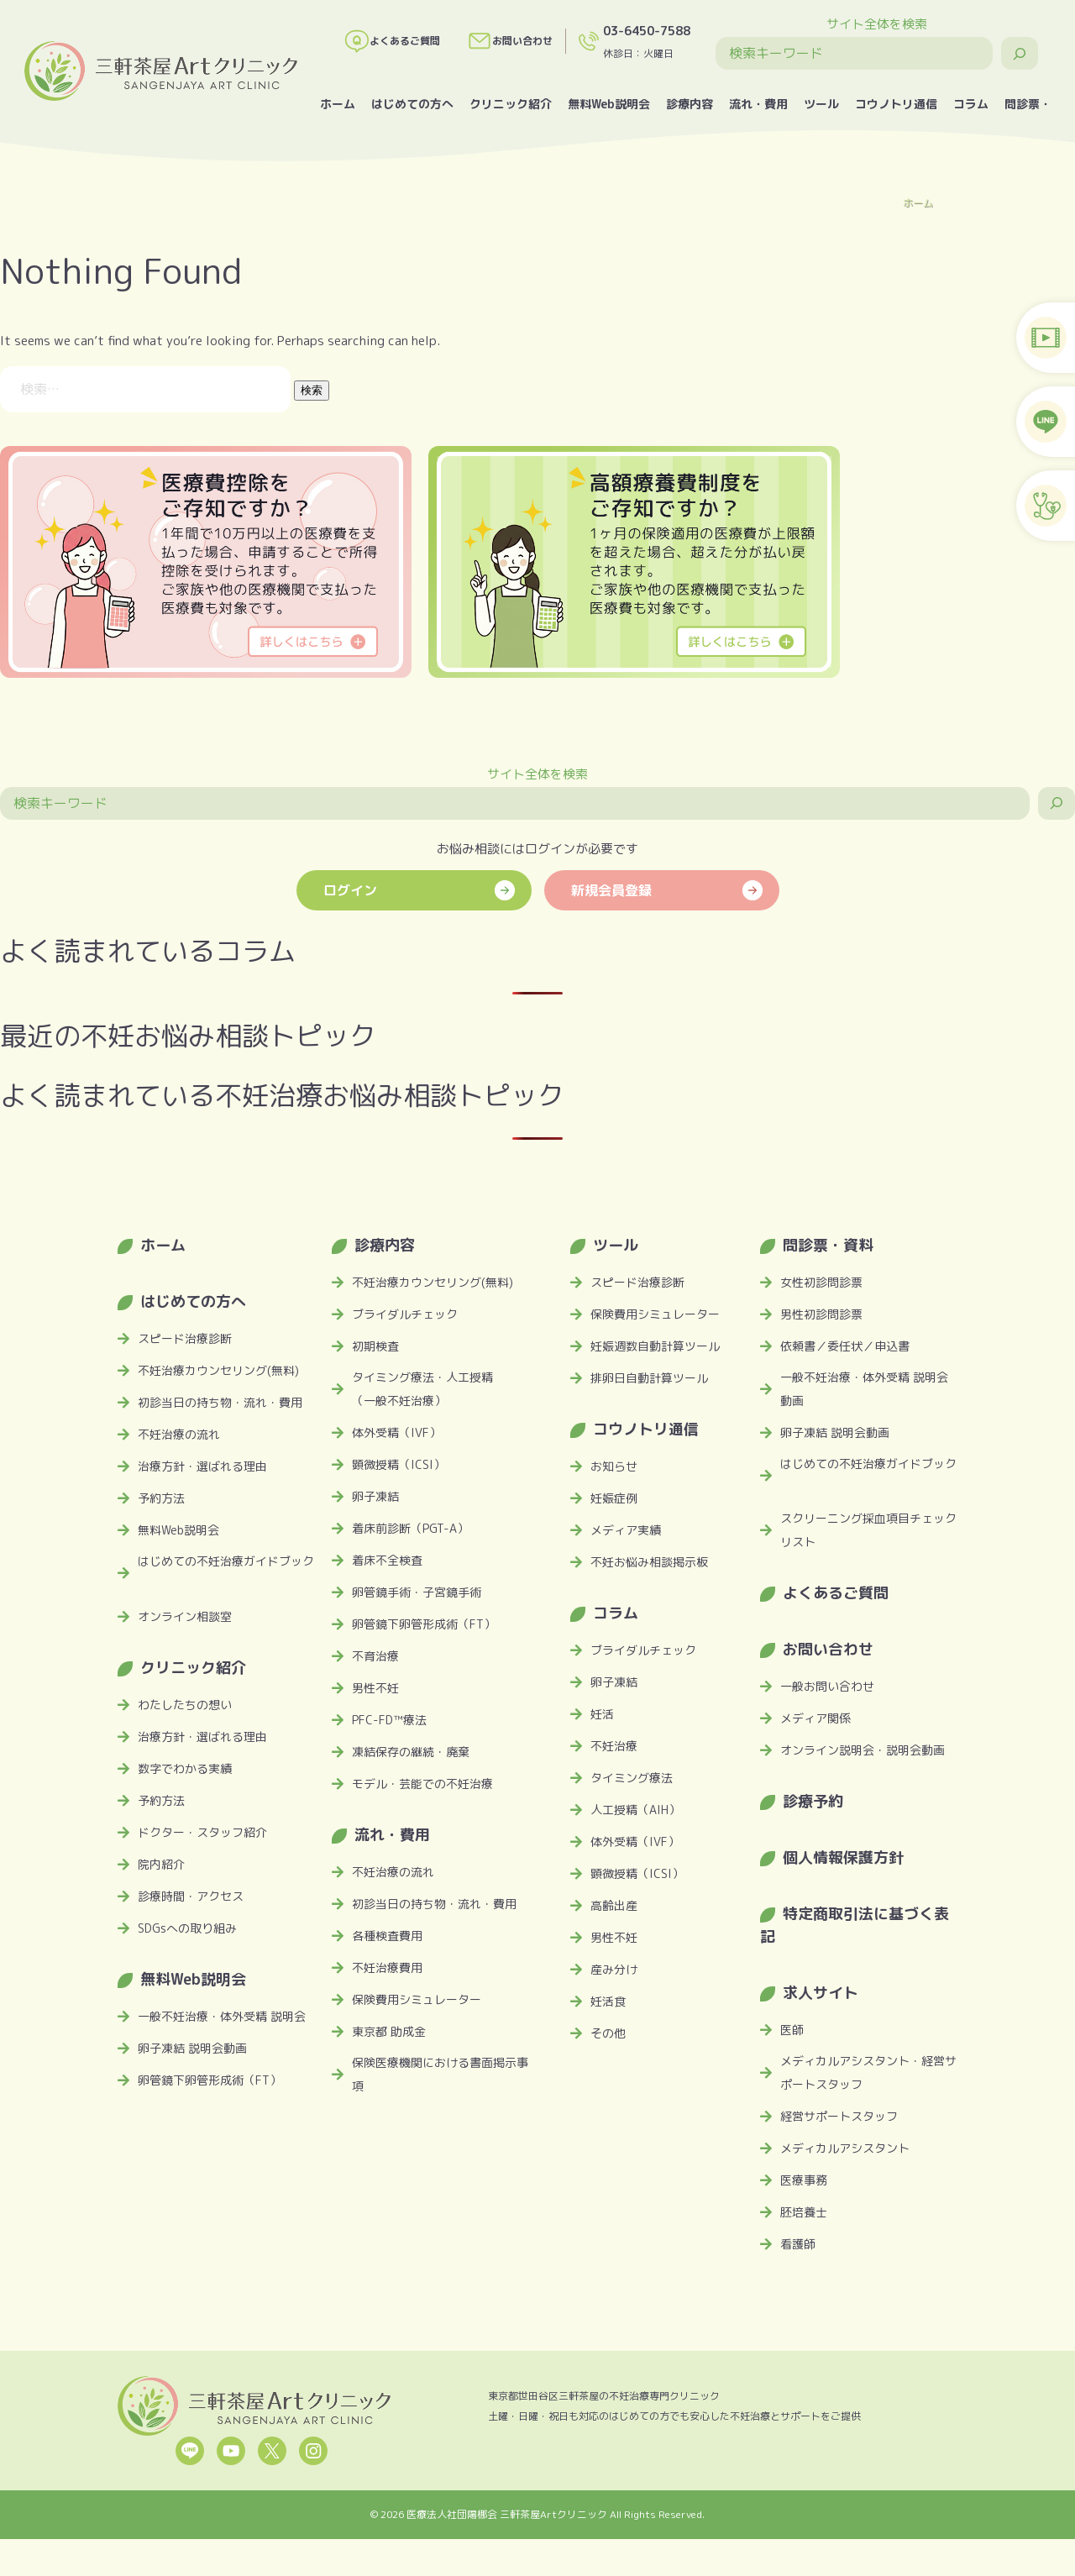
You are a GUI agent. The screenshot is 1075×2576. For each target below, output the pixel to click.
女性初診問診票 (821, 1282)
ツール (821, 104)
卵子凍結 (375, 1496)
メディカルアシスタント (845, 2148)
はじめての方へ (412, 104)
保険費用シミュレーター (416, 1999)
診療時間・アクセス (191, 1896)
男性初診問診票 (821, 1314)
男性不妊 (375, 1688)
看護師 (797, 2244)
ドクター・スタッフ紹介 (202, 1832)
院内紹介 (161, 1864)
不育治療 (375, 1656)
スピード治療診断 (185, 1338)
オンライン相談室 (185, 1616)
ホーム (337, 104)
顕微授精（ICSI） (398, 1464)
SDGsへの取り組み (187, 1928)
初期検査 (375, 1346)
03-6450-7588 (646, 31)
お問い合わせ (510, 41)
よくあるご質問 (392, 41)
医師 (792, 2030)
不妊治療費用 (387, 1967)
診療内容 (689, 104)
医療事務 (803, 2180)
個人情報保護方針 (843, 1857)
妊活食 (608, 2001)
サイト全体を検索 (876, 24)
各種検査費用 (387, 1936)
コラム (970, 104)
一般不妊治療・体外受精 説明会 (222, 2016)
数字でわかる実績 (185, 1768)
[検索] (1019, 53)
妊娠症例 (613, 1498)
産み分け (613, 1969)
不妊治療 (613, 1746)
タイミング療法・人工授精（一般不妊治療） (422, 1389)
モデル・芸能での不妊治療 (422, 1784)
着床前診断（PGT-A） (410, 1528)
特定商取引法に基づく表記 (854, 1925)
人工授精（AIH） (635, 1810)
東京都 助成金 (389, 2031)
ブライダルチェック (405, 1314)
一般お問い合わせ (827, 1686)
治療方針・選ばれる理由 (202, 1466)
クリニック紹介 (510, 104)
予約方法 (161, 1498)
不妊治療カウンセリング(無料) (218, 1370)
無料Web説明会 (609, 104)
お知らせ (613, 1466)
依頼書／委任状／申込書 (845, 1346)
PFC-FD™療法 (389, 1720)
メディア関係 (815, 1718)
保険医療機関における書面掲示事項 (440, 2074)
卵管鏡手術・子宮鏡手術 (416, 1592)
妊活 (602, 1714)
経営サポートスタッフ (839, 2116)
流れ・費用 (758, 104)
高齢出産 (613, 1905)
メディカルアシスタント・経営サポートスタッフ (868, 2072)
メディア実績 (625, 1530)
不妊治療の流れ (179, 1434)
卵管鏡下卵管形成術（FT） (209, 2080)
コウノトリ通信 (896, 104)
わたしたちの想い (185, 1705)
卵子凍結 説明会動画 (192, 2048)
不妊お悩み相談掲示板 (649, 1562)
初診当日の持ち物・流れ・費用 (220, 1402)
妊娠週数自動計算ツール (655, 1346)
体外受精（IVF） (396, 1432)
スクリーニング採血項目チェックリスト (868, 1530)
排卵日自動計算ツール (649, 1378)
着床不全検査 (387, 1560)
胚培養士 (803, 2212)
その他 (608, 2033)
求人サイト (820, 1992)
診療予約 (813, 1801)
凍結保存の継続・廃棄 (410, 1752)
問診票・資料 (828, 1245)
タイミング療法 (631, 1778)
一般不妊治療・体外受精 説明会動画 (864, 1389)
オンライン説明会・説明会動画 (862, 1750)
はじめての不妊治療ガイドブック (226, 1561)
